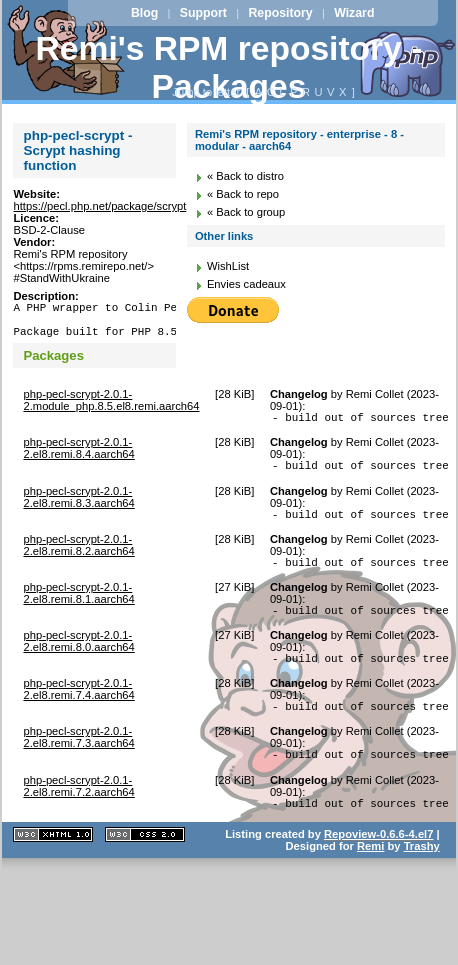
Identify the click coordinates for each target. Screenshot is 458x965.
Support (203, 13)
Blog (144, 13)
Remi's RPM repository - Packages (229, 67)
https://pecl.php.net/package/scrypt (99, 206)
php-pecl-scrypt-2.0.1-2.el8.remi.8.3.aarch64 (78, 512)
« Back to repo (243, 194)
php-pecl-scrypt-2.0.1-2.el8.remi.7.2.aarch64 (78, 819)
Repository (280, 13)
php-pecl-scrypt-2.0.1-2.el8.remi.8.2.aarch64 (78, 563)
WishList (228, 266)
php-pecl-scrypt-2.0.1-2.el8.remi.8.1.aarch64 (78, 614)
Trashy (422, 882)
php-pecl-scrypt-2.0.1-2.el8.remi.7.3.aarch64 (78, 767)
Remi (370, 882)
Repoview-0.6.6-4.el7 (378, 870)
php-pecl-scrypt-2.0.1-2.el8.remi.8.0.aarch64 (78, 665)
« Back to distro (245, 176)
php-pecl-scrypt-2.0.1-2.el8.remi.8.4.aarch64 (78, 460)
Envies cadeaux (246, 284)
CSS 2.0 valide (145, 870)
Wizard (354, 13)
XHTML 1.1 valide (53, 870)
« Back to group (246, 212)
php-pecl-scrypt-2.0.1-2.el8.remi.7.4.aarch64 (78, 716)
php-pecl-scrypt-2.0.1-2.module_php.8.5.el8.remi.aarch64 (111, 409)
